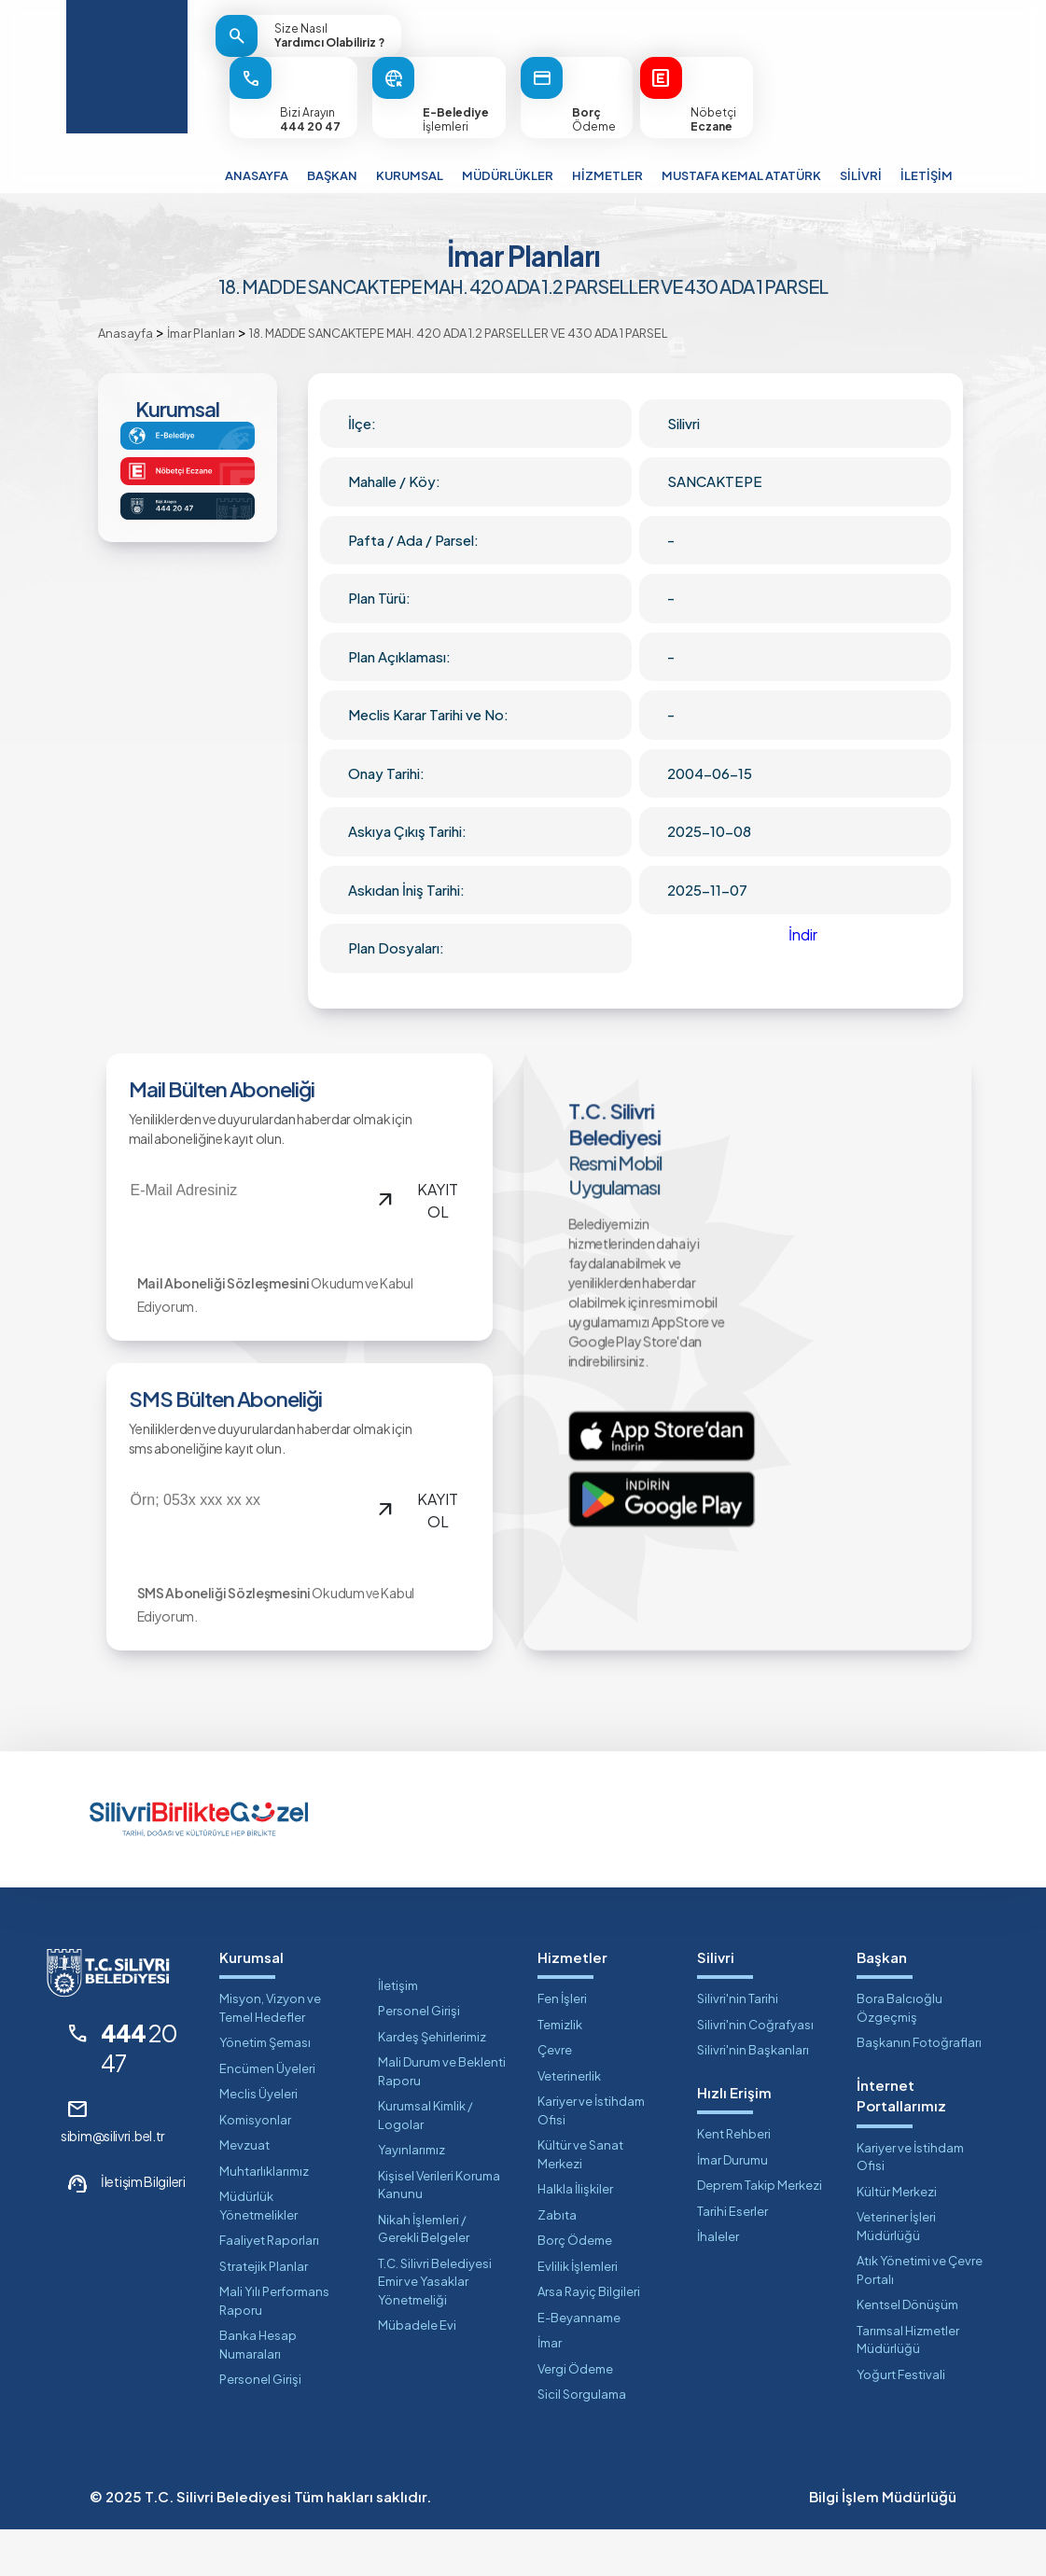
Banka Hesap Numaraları (258, 2391)
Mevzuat (244, 2191)
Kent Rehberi (734, 2180)
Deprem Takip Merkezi (759, 2231)
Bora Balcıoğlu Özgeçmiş (899, 2054)
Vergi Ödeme (575, 2415)
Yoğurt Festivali (901, 2421)
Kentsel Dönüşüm (907, 2351)
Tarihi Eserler (732, 2257)
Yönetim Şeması (265, 2089)
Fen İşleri (562, 2045)
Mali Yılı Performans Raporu (274, 2347)
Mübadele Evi (417, 2371)
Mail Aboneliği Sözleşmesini (212, 1313)
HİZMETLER (607, 175)
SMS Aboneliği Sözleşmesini (213, 1646)
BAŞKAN (332, 175)
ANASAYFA (256, 175)
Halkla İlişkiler (575, 2235)
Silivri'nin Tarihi (737, 2045)
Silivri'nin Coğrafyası (755, 2071)
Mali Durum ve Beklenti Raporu (442, 2118)
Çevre (554, 2096)
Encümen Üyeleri (267, 2115)
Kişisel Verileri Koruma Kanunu (439, 2232)
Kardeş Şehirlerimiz (432, 2083)
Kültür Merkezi (897, 2238)
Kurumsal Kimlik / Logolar (425, 2162)
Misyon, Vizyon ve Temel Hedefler (270, 2054)
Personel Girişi (260, 2425)
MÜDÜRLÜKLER (507, 175)
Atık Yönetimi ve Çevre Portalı (920, 2316)
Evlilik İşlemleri (577, 2312)
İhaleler (718, 2283)
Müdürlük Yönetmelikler (258, 2252)
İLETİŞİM (926, 175)
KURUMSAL (409, 175)
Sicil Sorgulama (581, 2440)
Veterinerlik (569, 2122)
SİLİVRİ (861, 175)
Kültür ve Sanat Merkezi (580, 2201)
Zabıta (557, 2261)
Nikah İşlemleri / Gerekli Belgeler (423, 2275)
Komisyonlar (255, 2166)
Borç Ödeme (574, 2286)
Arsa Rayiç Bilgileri (588, 2338)
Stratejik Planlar (263, 2312)
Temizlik (559, 2071)
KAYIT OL (411, 1219)
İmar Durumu (732, 2206)
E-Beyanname (579, 2364)
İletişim (398, 2032)
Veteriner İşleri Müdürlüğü (896, 2273)
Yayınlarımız (411, 2196)
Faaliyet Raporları (269, 2286)
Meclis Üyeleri (258, 2140)
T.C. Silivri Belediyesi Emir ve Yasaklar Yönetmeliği (435, 2328)
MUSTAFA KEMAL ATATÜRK (741, 175)
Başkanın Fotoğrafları (919, 2089)
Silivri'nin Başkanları (753, 2096)
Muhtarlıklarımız (264, 2217)
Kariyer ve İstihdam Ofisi (591, 2157)
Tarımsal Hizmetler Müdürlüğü (908, 2386)
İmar (549, 2389)
